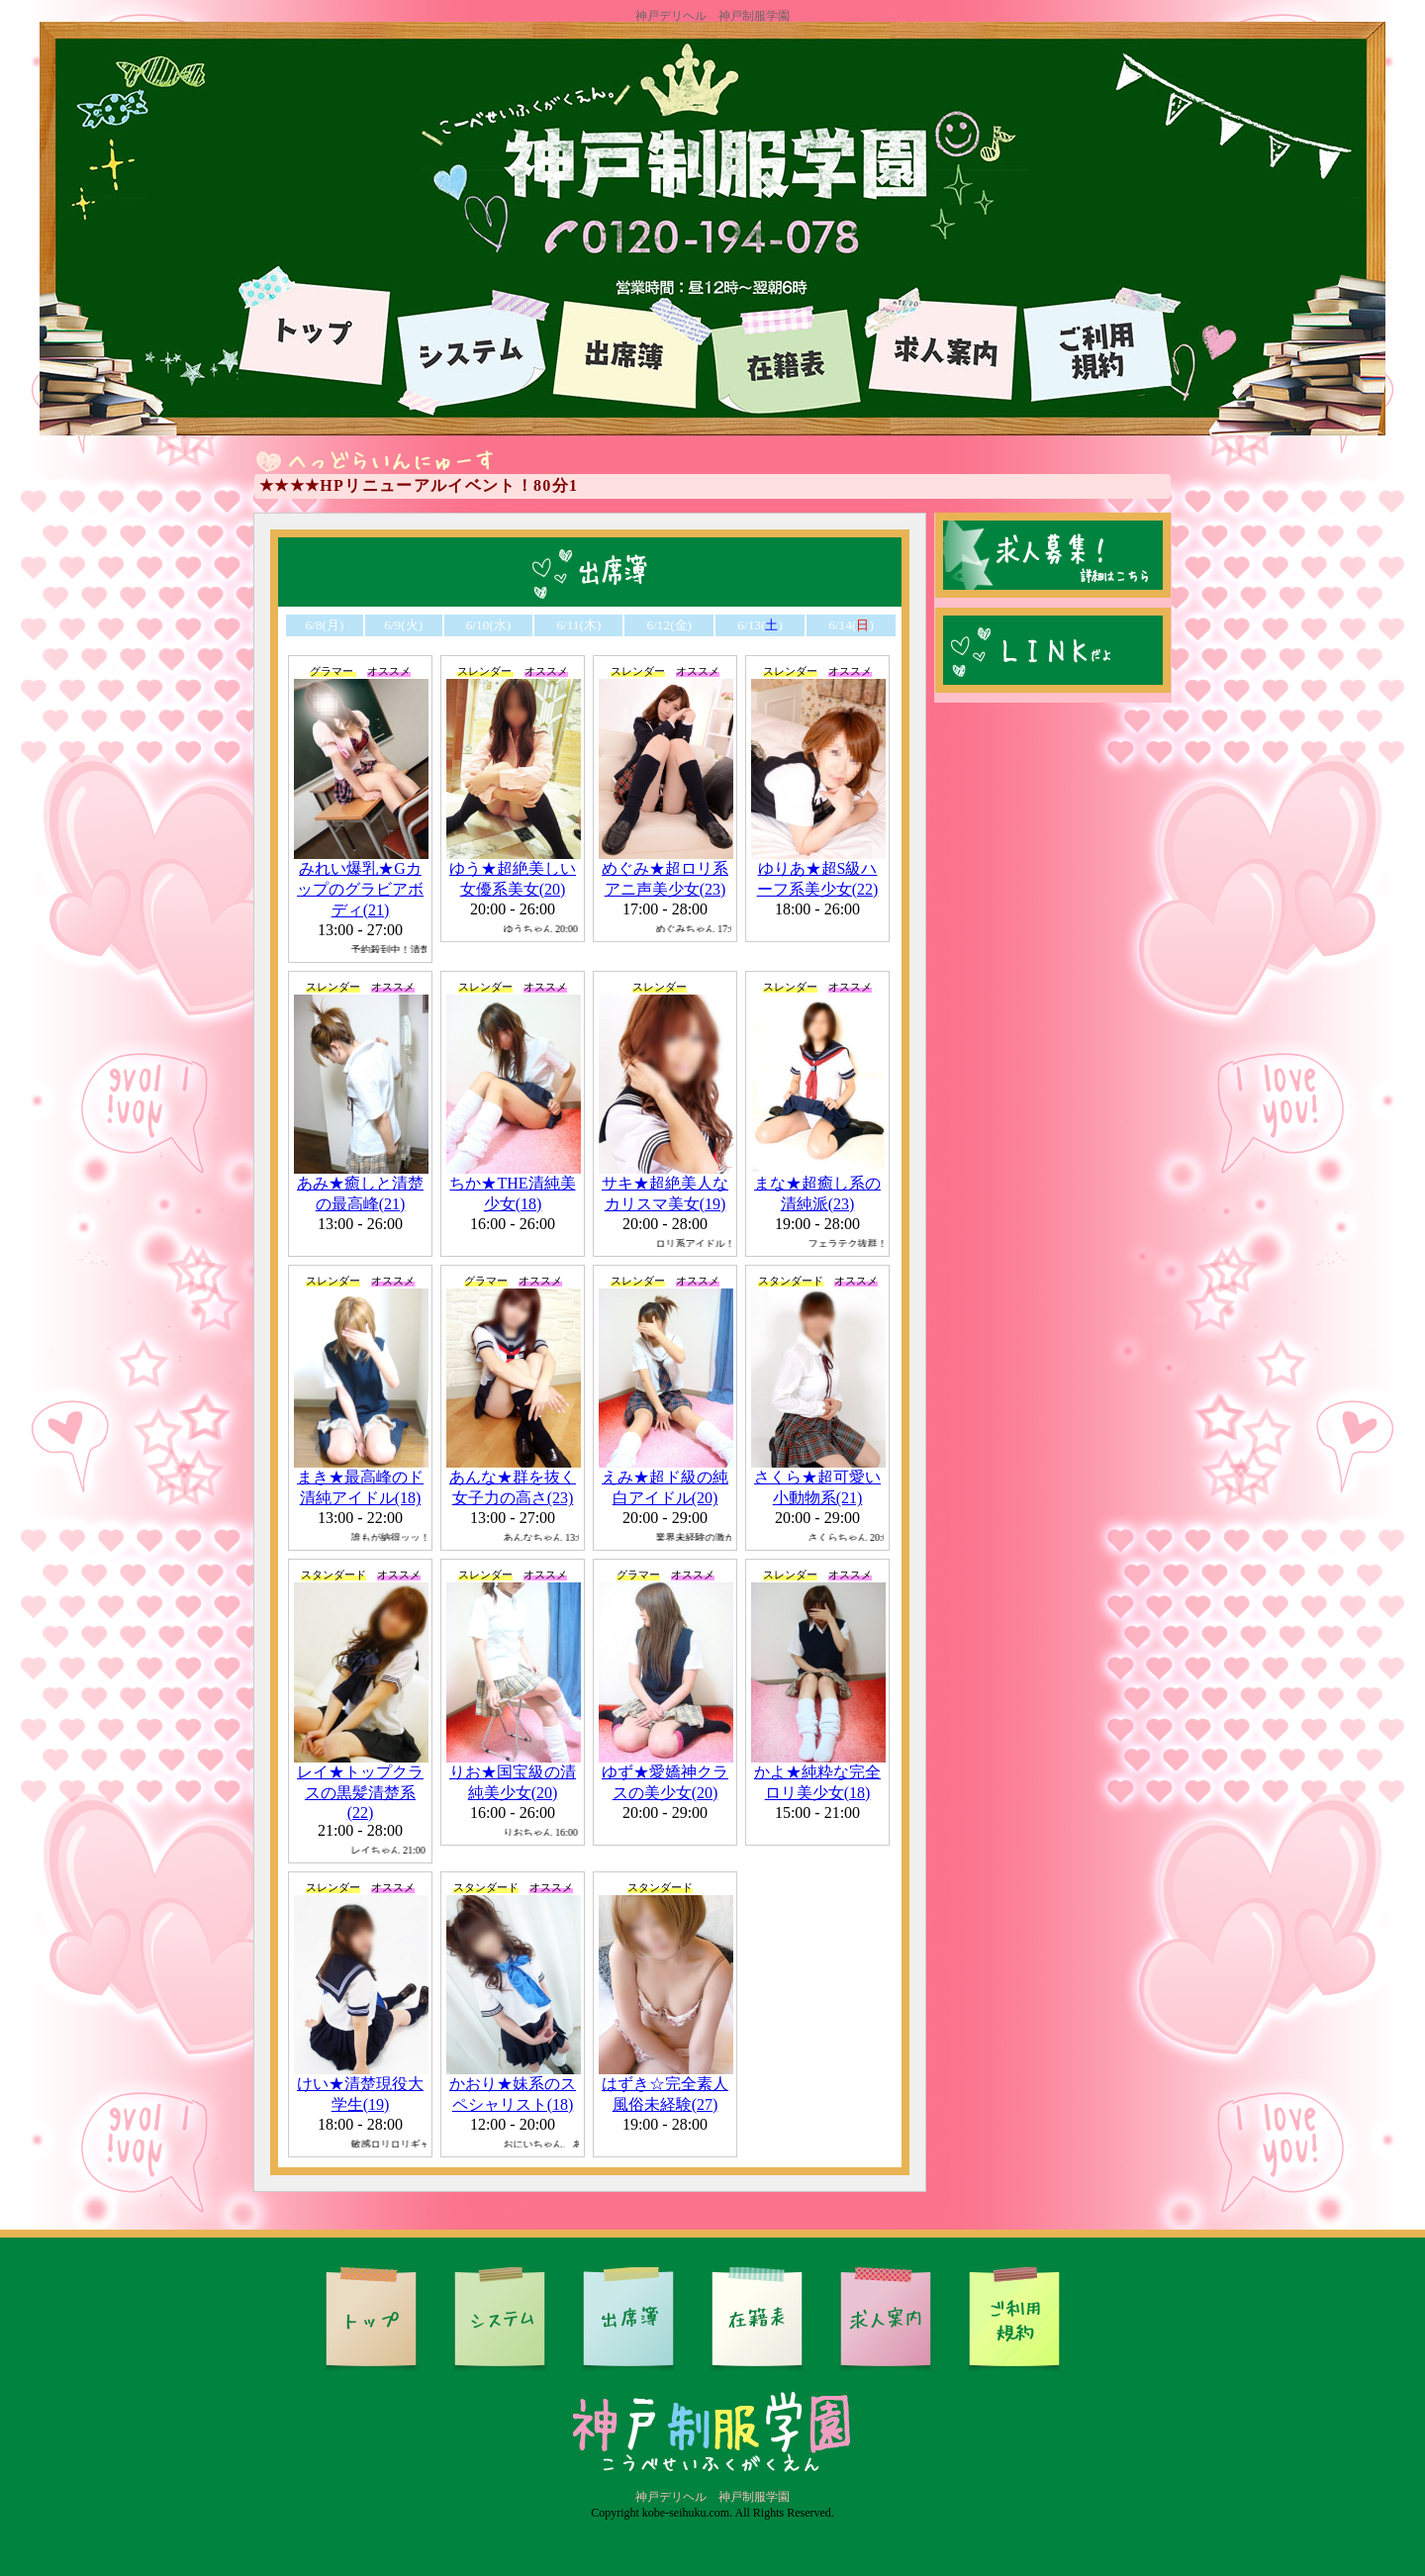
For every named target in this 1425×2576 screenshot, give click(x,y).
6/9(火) (403, 625)
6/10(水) (489, 625)
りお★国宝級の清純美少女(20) (513, 1773)
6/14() (851, 625)
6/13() (760, 625)
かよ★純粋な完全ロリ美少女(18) (818, 1773)
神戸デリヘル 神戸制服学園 (712, 2497)
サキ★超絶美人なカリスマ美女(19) (666, 1184)
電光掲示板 (712, 486)
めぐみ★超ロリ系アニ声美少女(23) (666, 869)
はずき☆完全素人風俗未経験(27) (666, 2084)
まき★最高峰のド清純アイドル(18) (361, 1478)
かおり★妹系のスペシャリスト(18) (513, 2084)
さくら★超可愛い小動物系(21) (818, 1478)
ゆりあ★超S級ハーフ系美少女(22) (818, 869)
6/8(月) (324, 625)
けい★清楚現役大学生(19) (361, 2084)
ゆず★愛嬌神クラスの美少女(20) (666, 1773)
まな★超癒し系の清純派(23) (818, 1184)
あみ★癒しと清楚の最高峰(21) (361, 1184)
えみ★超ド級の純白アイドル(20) (666, 1478)
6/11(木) (578, 625)
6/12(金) (669, 625)
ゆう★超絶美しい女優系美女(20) (513, 869)
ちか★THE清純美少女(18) (513, 1184)
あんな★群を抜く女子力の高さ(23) (513, 1478)
